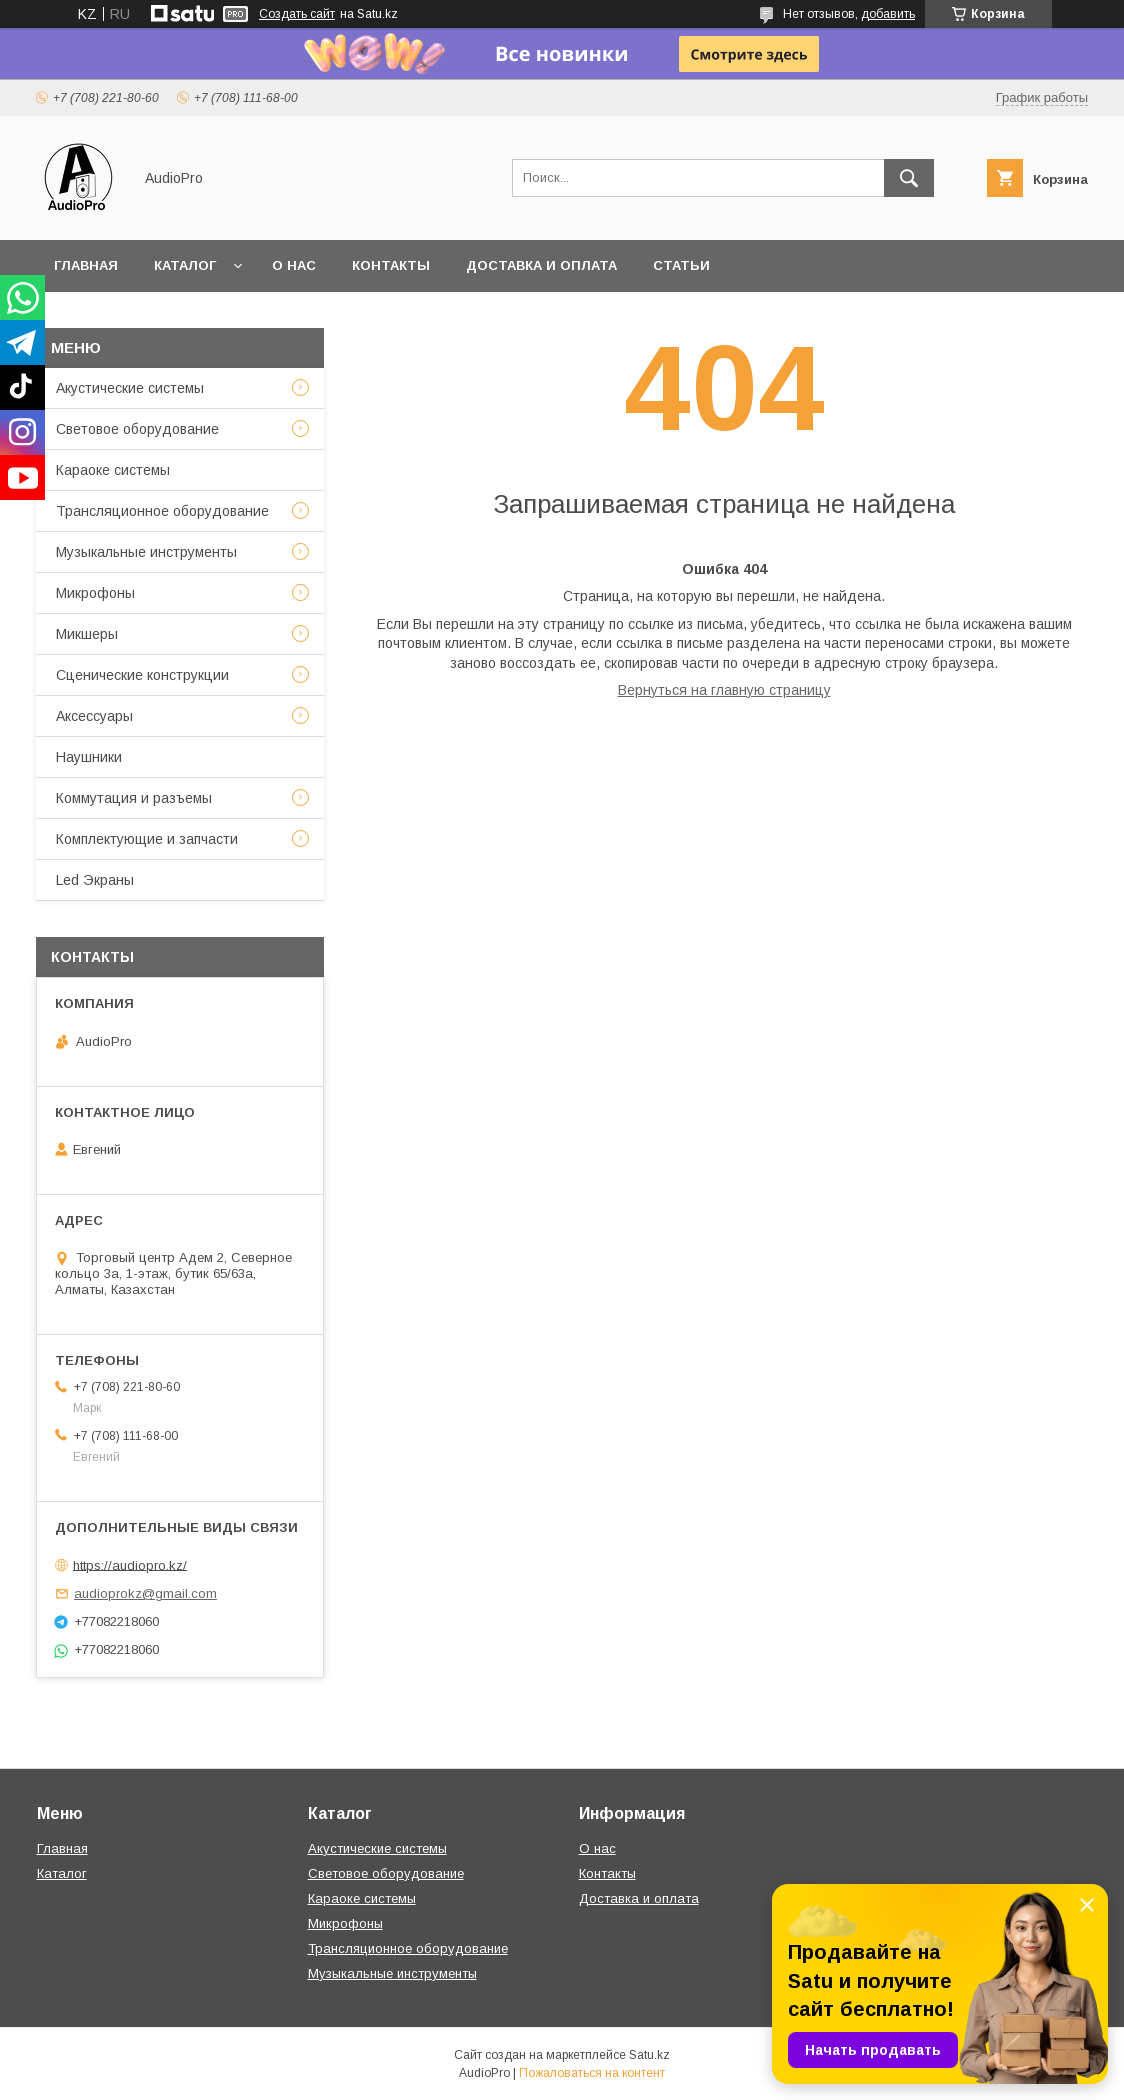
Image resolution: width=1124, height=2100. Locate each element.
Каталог (185, 265)
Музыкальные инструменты (146, 552)
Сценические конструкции (142, 675)
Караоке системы (113, 470)
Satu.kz (649, 2055)
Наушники (89, 757)
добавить (888, 14)
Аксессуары (94, 716)
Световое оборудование (137, 429)
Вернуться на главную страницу (724, 690)
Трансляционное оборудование (162, 511)
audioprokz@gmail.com (145, 1593)
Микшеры (87, 634)
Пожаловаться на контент (592, 2073)
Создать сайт (297, 14)
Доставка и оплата (541, 265)
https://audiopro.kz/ (130, 1564)
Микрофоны (95, 593)
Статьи (681, 265)
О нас (294, 265)
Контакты (391, 265)
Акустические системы (130, 388)
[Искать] (909, 178)
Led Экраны (95, 880)
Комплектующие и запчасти (147, 839)
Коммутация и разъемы (134, 798)
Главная (86, 265)
